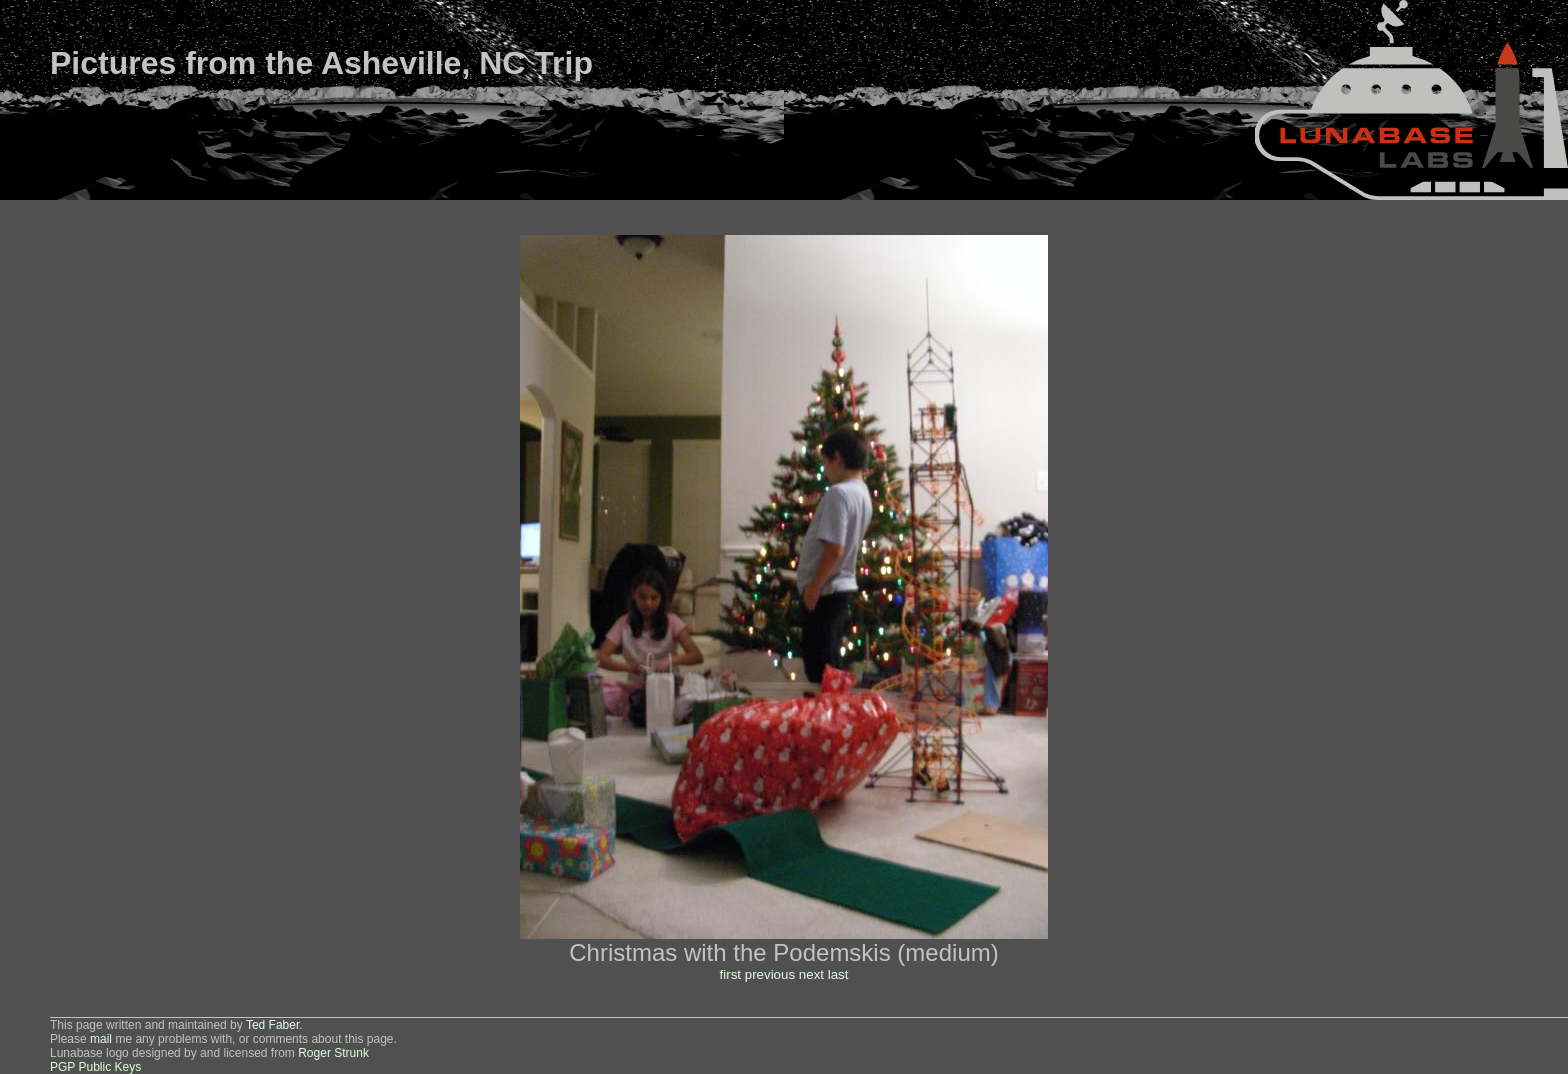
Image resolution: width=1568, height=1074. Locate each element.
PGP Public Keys (95, 1067)
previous (770, 974)
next (811, 974)
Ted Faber (272, 1025)
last (838, 974)
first (730, 974)
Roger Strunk (333, 1053)
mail (101, 1039)
